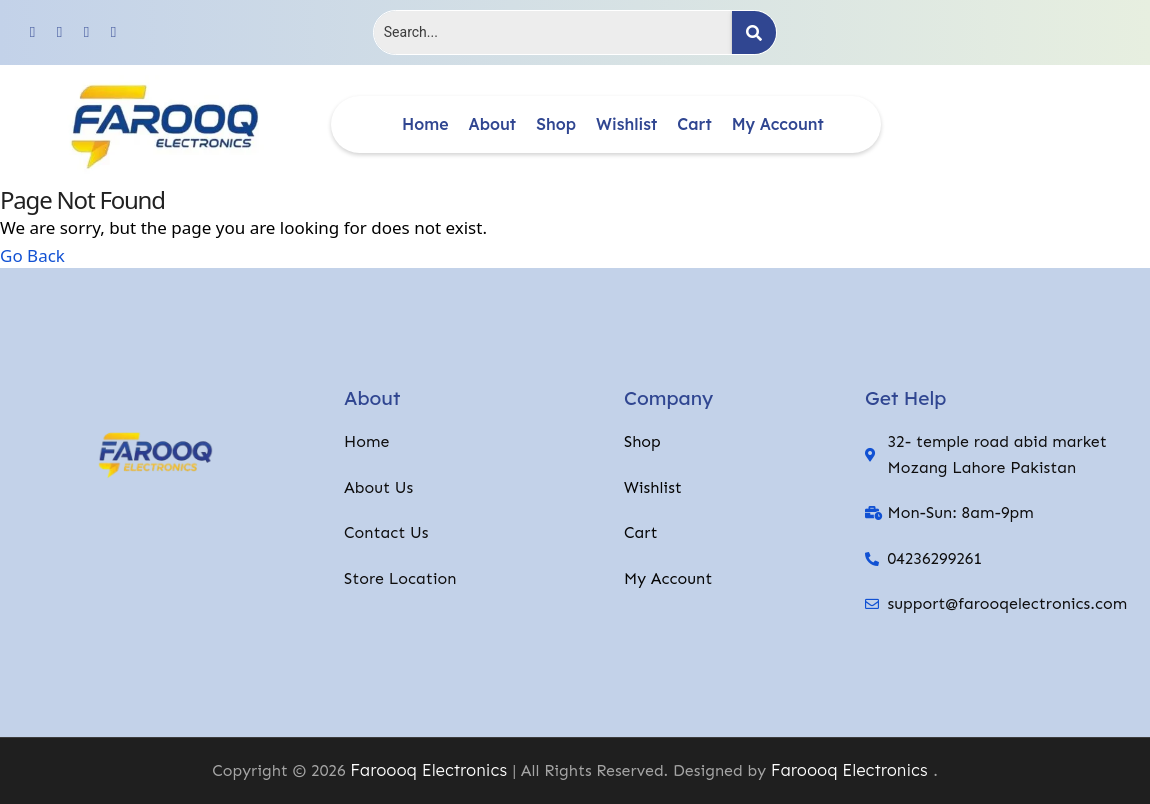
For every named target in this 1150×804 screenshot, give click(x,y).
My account (778, 124)
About (493, 124)
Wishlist (626, 124)
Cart (694, 124)
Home (425, 124)
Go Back (32, 254)
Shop (556, 124)
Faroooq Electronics (428, 770)
